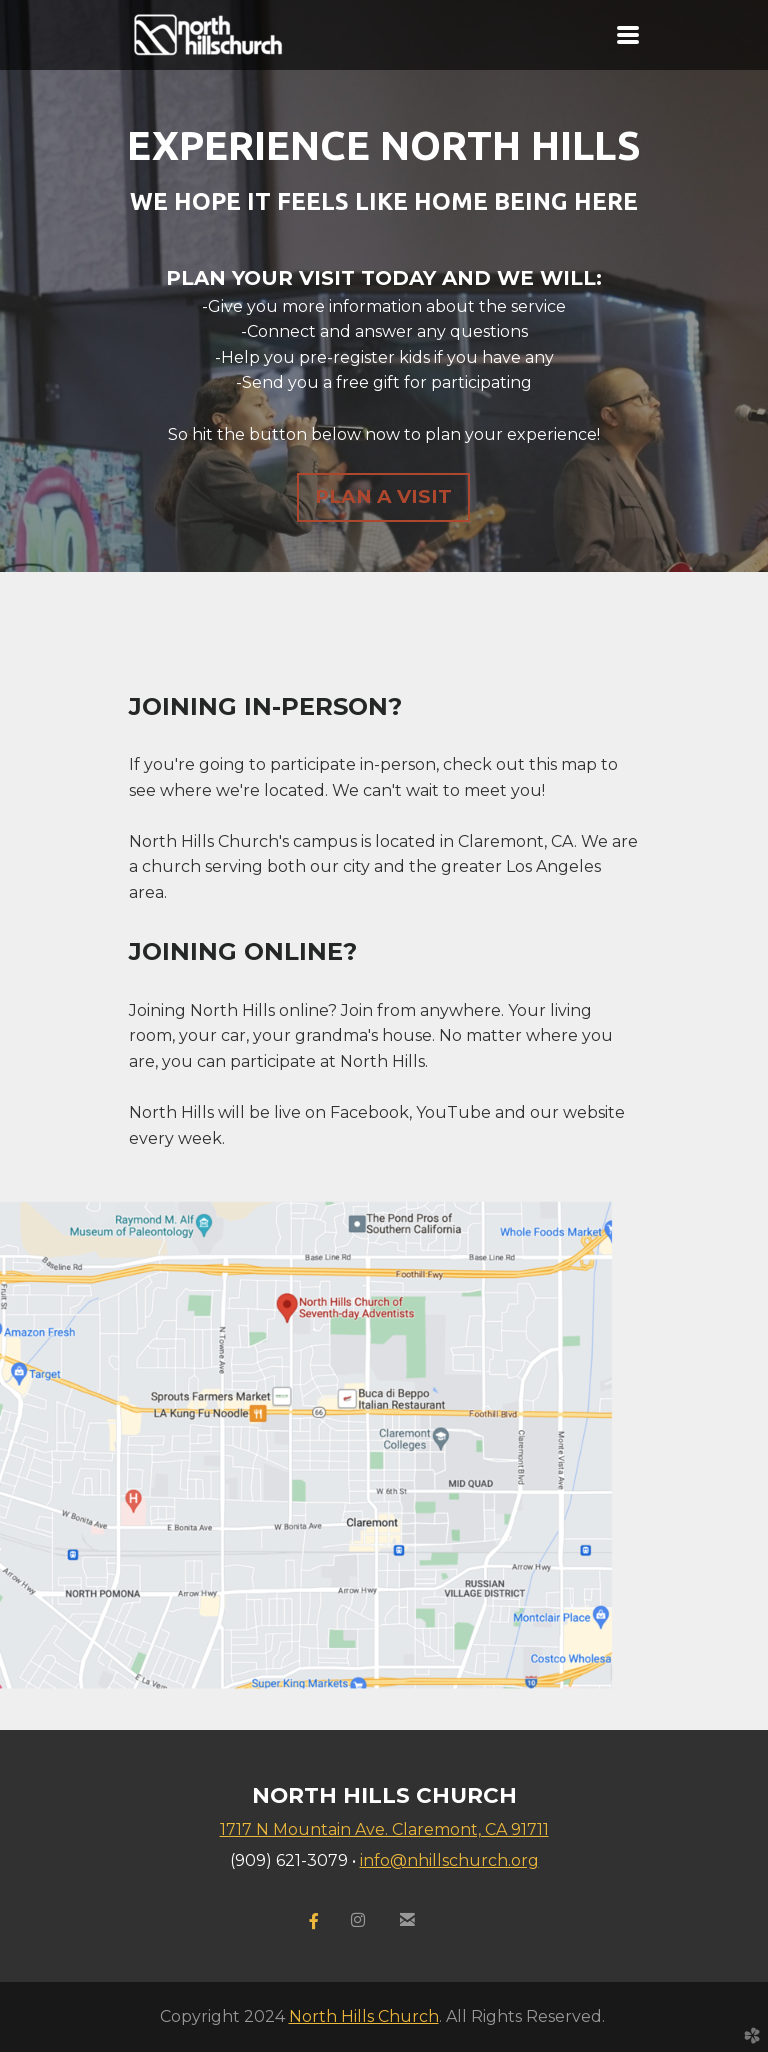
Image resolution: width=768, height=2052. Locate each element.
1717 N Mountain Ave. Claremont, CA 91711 (384, 1829)
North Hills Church (364, 2016)
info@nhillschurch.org (449, 1860)
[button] (383, 497)
